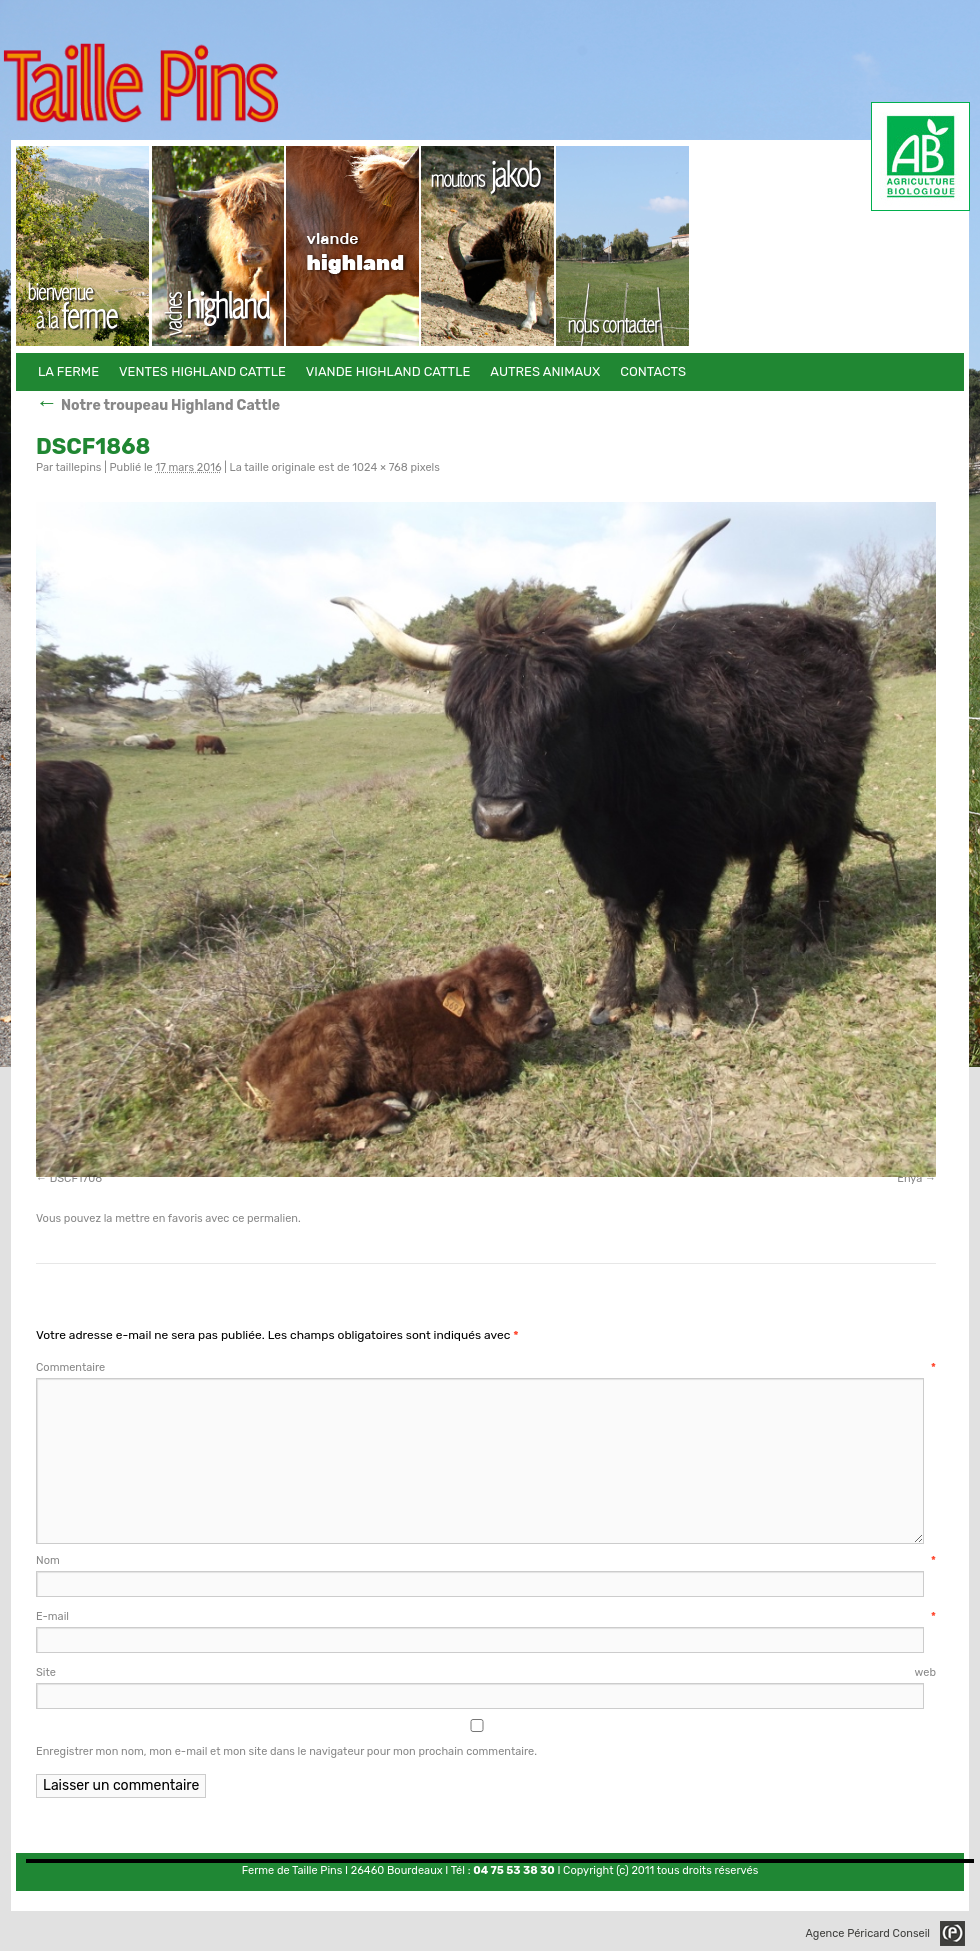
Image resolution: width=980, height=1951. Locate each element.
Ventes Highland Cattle (218, 246)
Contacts (623, 246)
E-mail (486, 1616)
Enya (909, 1178)
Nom (486, 1560)
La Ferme (83, 246)
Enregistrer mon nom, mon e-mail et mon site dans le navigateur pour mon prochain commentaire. (286, 1751)
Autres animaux (488, 246)
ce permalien (265, 1218)
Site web (486, 1672)
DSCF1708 (76, 1178)
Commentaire (486, 1367)
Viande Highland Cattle (353, 246)
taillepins (78, 467)
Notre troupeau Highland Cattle (158, 405)
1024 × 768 (379, 467)
